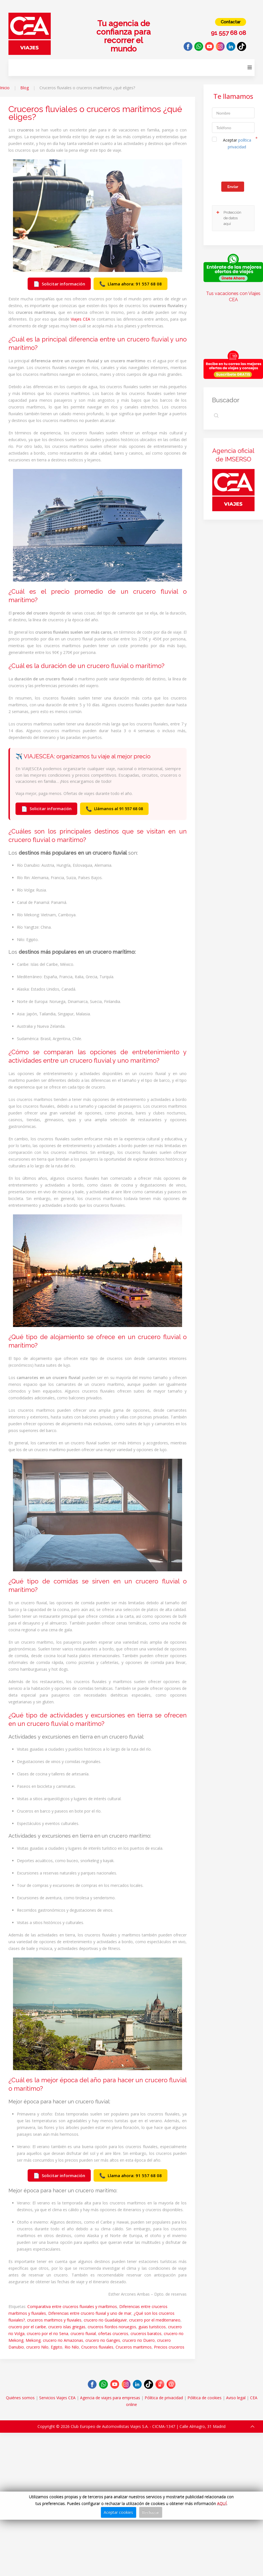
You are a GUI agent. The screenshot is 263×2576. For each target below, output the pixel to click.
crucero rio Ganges (102, 2340)
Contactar (230, 21)
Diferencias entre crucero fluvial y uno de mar (89, 2313)
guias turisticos (152, 2326)
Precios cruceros (169, 2347)
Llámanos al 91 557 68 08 (114, 808)
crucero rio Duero (138, 2340)
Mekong (33, 2340)
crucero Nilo (37, 2347)
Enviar (232, 186)
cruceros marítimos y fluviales (54, 2320)
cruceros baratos (146, 2333)
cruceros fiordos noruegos (112, 2326)
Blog (24, 87)
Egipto (56, 2347)
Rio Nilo (72, 2347)
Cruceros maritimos (134, 2347)
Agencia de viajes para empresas (110, 2397)
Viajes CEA (80, 319)
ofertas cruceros (113, 2333)
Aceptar (237, 143)
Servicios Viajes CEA (57, 2397)
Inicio (5, 87)
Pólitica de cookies (204, 2397)
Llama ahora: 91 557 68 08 (130, 283)
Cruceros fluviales (97, 2347)
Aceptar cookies (118, 2512)
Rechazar (150, 2512)
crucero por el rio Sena (47, 2333)
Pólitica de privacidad (164, 2397)
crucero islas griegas (66, 2326)
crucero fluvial (83, 2333)
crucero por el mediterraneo (154, 2320)
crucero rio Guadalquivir (105, 2320)
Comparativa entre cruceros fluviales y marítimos (72, 2306)
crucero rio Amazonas (63, 2340)
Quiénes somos (20, 2397)
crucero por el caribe (27, 2326)
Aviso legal (236, 2397)
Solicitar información (59, 283)
